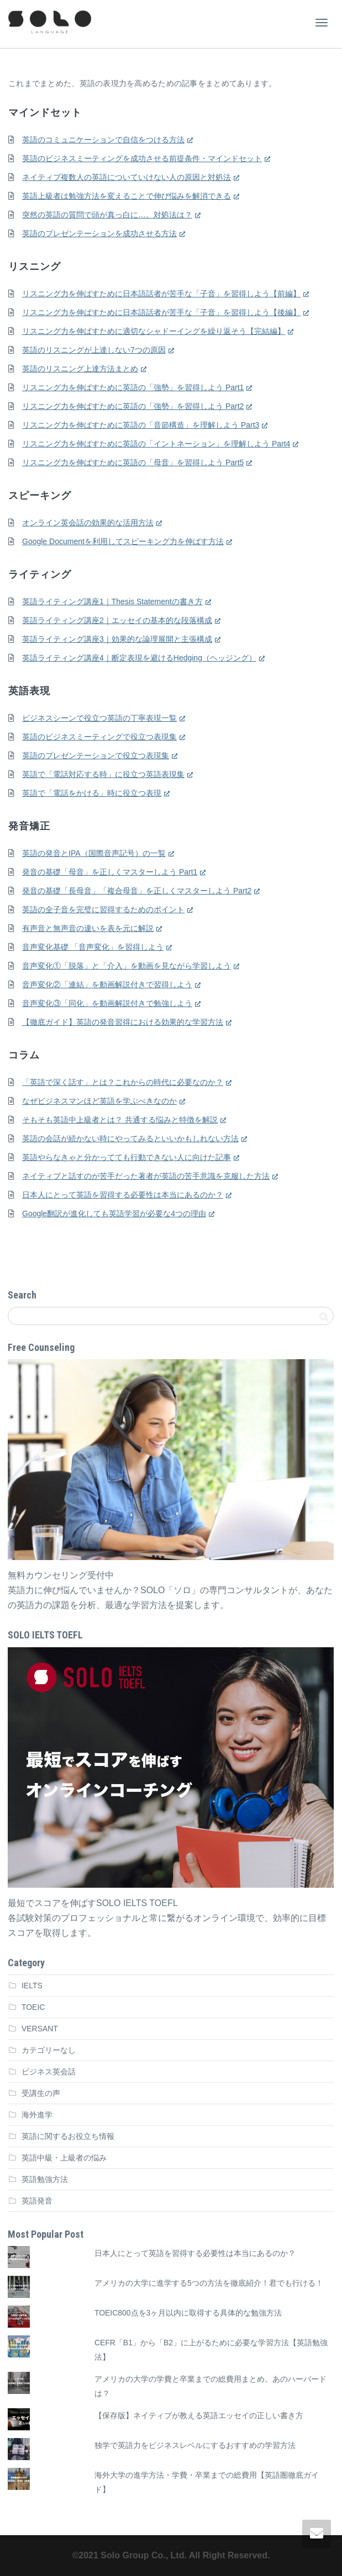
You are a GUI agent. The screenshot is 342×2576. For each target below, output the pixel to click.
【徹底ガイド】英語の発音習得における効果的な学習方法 (122, 1022)
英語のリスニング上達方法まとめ (80, 368)
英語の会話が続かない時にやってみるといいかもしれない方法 (130, 1138)
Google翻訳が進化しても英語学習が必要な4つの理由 (114, 1213)
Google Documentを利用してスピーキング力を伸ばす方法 (123, 541)
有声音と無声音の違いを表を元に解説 (88, 928)
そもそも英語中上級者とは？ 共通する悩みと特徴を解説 (120, 1119)
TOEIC (33, 2007)
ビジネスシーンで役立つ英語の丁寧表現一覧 (99, 718)
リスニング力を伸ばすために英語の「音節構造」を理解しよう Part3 (140, 425)
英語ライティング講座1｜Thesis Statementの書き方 (112, 601)
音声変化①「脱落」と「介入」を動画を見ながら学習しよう (126, 965)
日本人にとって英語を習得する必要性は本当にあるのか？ (122, 1194)
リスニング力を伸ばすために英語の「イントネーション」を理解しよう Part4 (156, 443)
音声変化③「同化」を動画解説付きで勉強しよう (107, 1003)
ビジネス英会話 (49, 2071)
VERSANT (40, 2028)
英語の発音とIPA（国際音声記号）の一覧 (94, 853)
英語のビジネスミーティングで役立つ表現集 (99, 736)
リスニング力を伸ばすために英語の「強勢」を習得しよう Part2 (133, 406)
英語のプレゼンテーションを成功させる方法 (99, 233)
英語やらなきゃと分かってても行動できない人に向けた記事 (126, 1157)
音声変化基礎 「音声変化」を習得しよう (93, 947)
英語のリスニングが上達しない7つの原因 (94, 349)
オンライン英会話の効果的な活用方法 (88, 522)
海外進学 (37, 2114)
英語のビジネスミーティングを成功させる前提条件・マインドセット (142, 158)
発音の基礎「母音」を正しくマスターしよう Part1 (109, 871)
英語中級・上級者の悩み (64, 2157)
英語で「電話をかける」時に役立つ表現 (91, 793)
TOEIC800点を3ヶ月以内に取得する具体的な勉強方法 (188, 2312)
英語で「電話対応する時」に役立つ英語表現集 (103, 774)
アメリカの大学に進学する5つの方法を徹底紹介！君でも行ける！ (208, 2283)
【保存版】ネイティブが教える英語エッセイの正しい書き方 (198, 2415)
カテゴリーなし (49, 2050)
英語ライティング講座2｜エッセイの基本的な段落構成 (117, 620)
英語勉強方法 (45, 2179)
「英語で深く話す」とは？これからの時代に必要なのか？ (122, 1082)
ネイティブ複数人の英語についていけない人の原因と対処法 (126, 177)
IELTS (32, 1985)
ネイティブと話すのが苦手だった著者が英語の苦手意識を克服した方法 (146, 1176)
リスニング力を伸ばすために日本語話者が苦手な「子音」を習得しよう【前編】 (161, 293)
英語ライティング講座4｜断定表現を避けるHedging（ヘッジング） (139, 657)
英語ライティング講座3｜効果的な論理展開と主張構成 (117, 639)
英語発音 (37, 2200)
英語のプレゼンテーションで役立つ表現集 (95, 755)
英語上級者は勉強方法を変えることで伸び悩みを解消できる (126, 195)
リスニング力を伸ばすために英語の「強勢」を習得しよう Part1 (133, 387)
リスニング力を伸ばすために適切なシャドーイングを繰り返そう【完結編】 (153, 331)
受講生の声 (41, 2093)
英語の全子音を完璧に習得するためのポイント (103, 909)
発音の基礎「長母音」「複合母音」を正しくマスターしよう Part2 (136, 890)
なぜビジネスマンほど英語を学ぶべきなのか (99, 1101)
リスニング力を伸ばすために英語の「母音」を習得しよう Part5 (133, 462)
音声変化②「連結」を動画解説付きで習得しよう (107, 984)
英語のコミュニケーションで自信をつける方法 (103, 139)
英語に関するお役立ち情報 (68, 2136)
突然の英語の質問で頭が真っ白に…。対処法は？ (107, 214)
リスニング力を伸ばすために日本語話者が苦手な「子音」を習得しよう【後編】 (161, 312)
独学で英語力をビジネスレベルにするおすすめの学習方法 (195, 2445)
